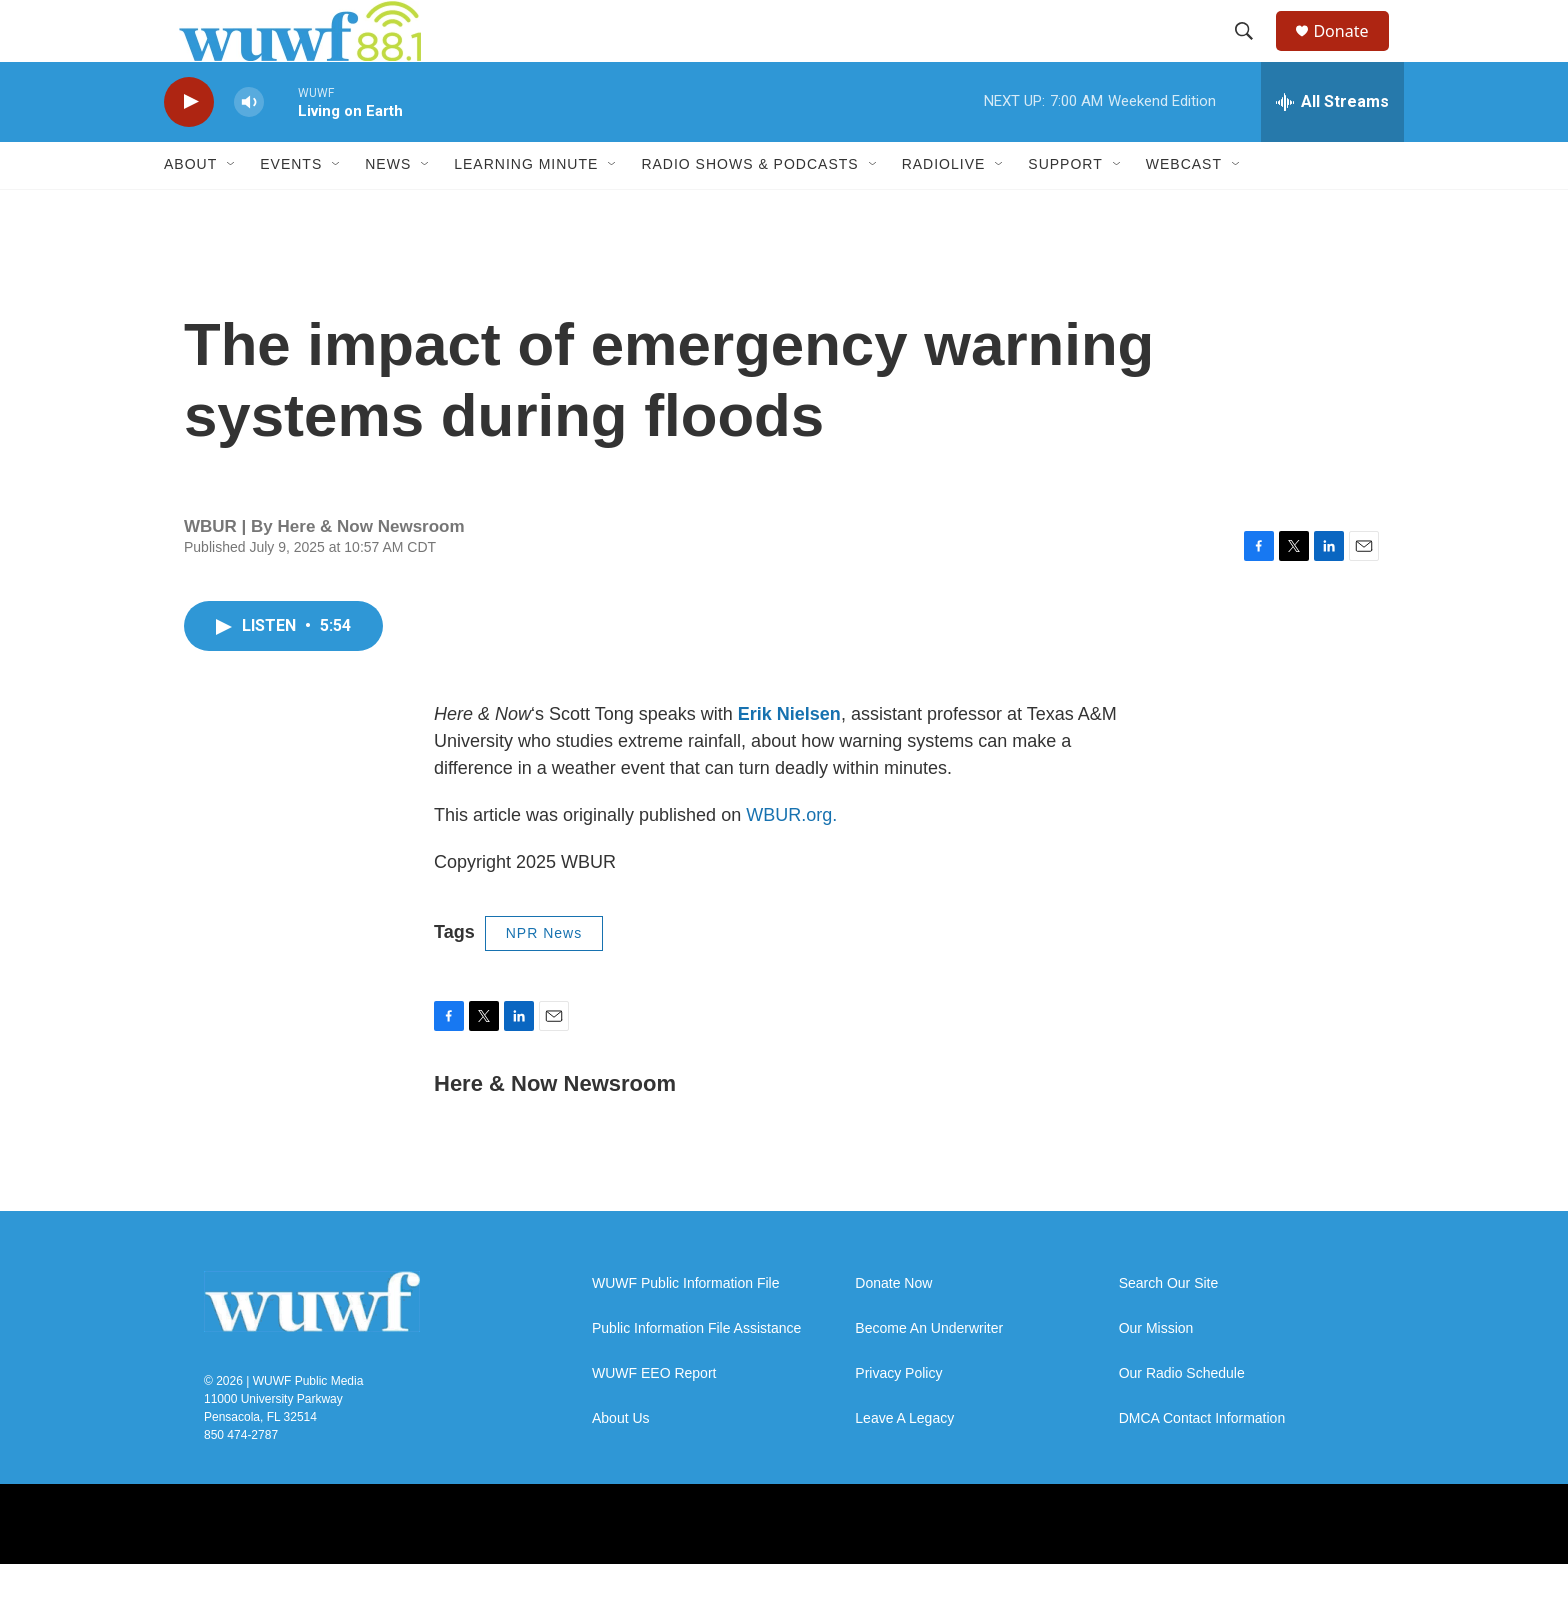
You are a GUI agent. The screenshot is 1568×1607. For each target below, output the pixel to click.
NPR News (544, 977)
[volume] (249, 145)
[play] (189, 145)
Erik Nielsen (789, 758)
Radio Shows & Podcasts (749, 208)
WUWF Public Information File (685, 1326)
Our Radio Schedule (1182, 1416)
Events (291, 208)
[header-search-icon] (1253, 53)
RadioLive (944, 208)
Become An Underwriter (929, 1371)
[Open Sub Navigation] (232, 208)
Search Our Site (1169, 1326)
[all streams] (1332, 145)
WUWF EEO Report (654, 1416)
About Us (621, 1461)
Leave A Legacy (904, 1461)
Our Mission (1156, 1371)
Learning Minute (526, 208)
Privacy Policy (898, 1416)
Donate (1353, 52)
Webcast (1184, 208)
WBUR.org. (791, 859)
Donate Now (893, 1326)
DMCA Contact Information (1202, 1461)
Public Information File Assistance (696, 1371)
